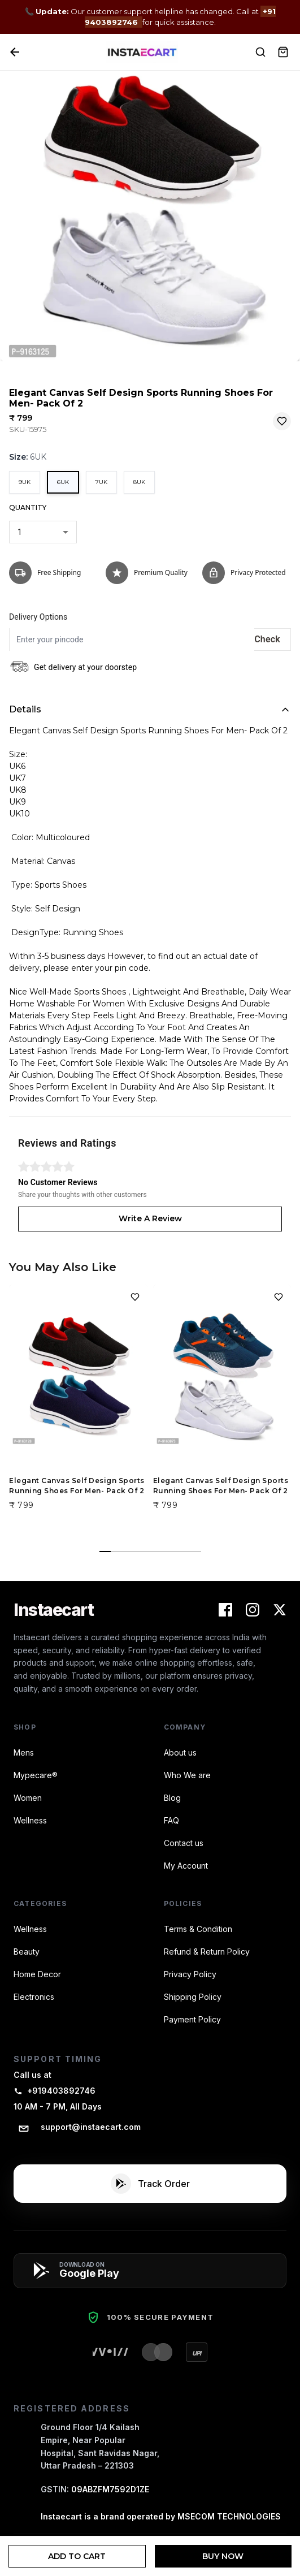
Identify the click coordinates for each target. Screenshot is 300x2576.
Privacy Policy (190, 1974)
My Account (186, 1865)
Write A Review (150, 1218)
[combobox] (43, 532)
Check (267, 639)
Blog (172, 1798)
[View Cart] (283, 52)
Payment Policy (192, 2019)
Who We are (187, 1775)
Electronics (34, 1997)
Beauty (27, 1951)
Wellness (30, 1820)
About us (180, 1752)
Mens (24, 1752)
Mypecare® (36, 1775)
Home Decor (37, 1974)
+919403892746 (54, 2090)
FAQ (171, 1820)
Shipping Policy (192, 1997)
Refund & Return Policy (207, 1951)
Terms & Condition (198, 1929)
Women (28, 1798)
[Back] (14, 52)
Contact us (183, 1843)
